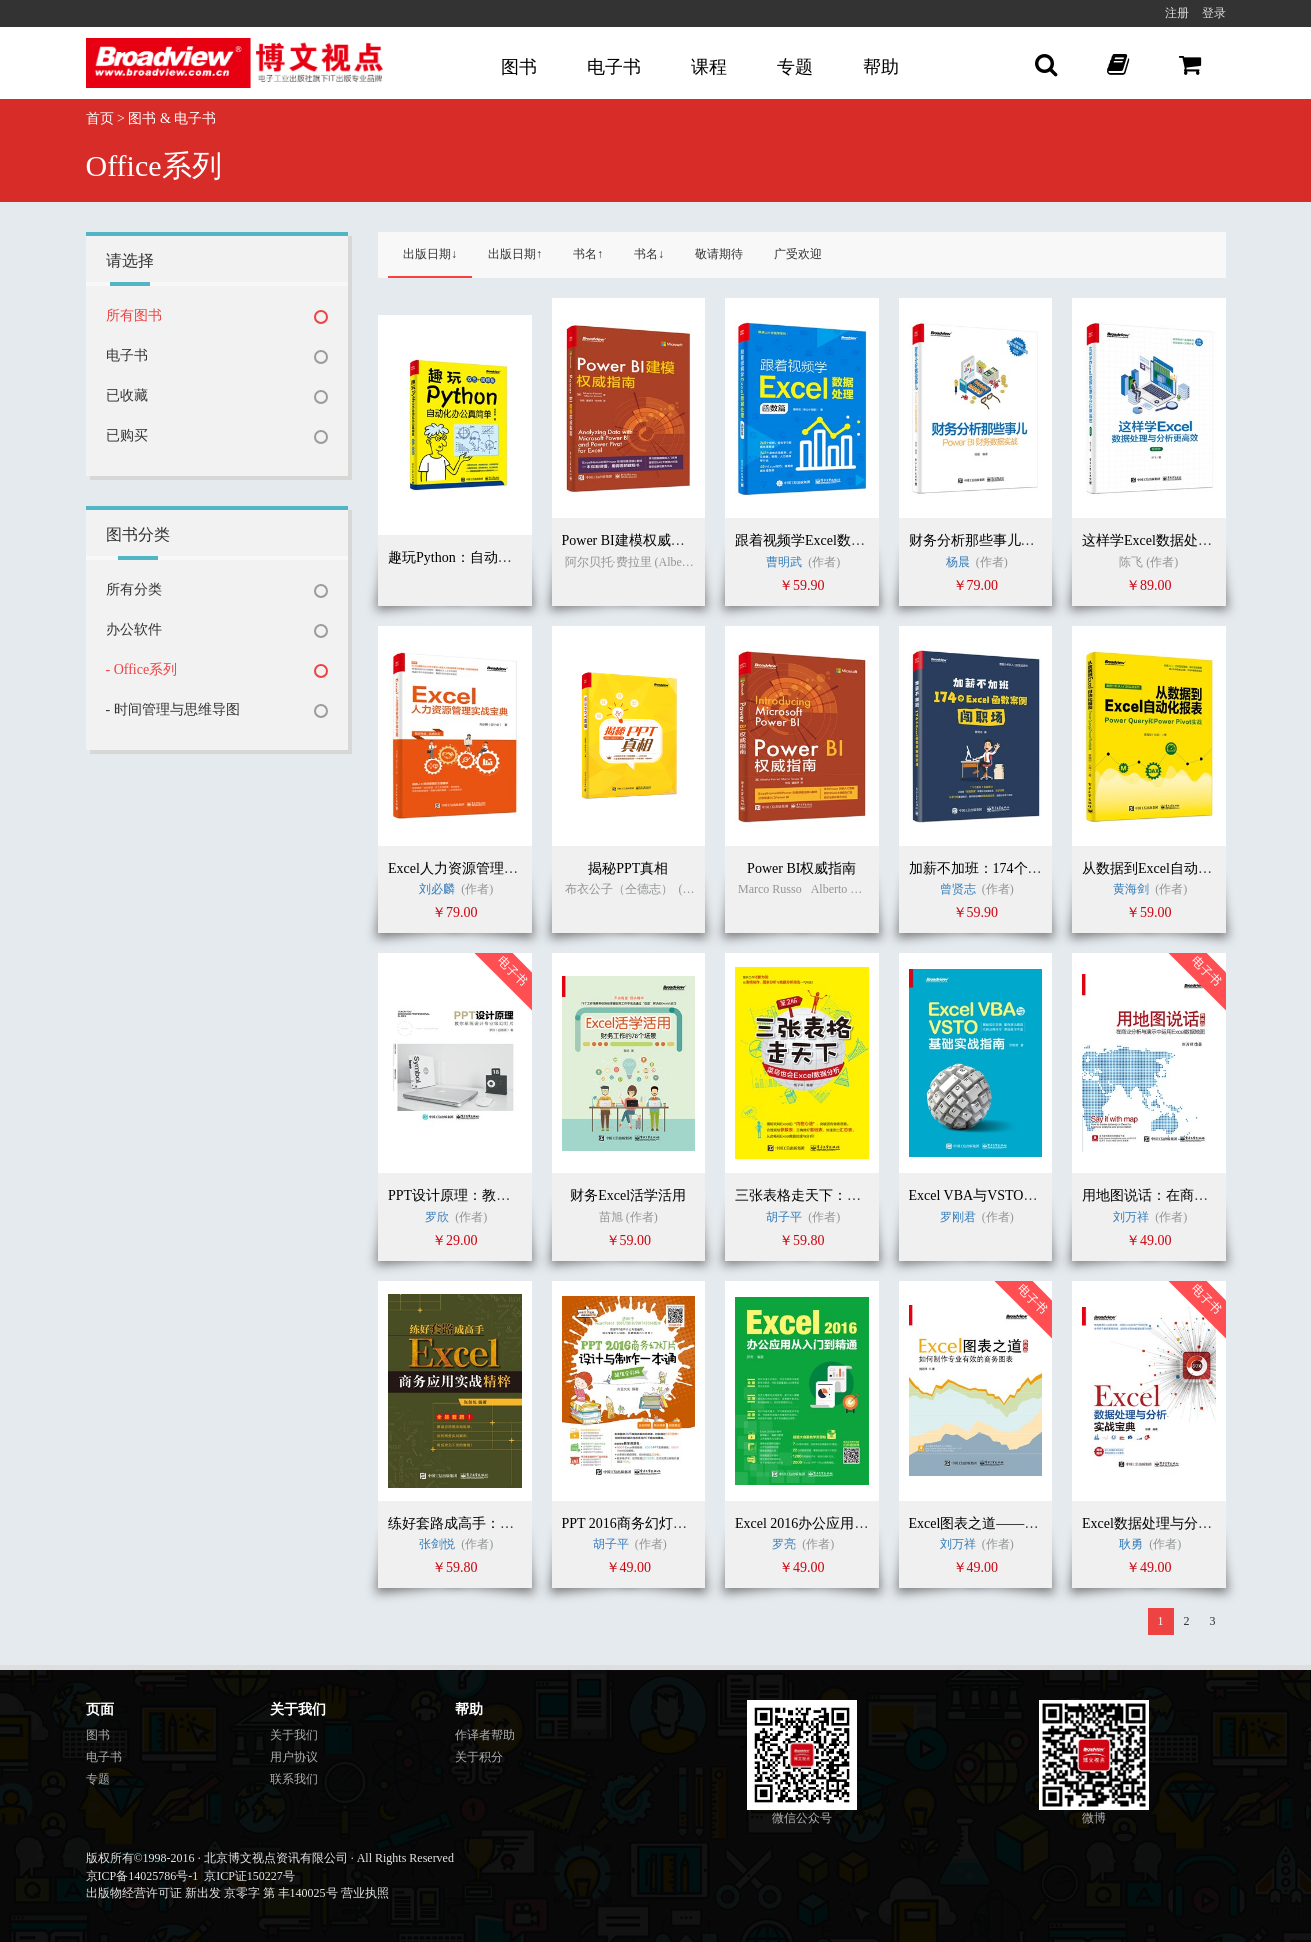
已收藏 (127, 395)
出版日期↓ (430, 254)
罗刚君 (958, 1217)
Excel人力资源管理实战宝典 (474, 868)
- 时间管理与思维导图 (173, 709)
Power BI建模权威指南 (630, 540)
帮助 (881, 67)
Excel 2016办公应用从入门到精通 (836, 1523)
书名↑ (588, 254)
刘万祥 (1132, 1217)
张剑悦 (438, 1544)
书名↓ (649, 254)
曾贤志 (958, 889)
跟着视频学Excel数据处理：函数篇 (842, 540)
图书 (519, 67)
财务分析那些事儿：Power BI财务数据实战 (1040, 540)
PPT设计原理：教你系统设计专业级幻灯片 (519, 1195)
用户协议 (294, 1757)
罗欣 (437, 1217)
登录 (1214, 13)
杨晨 (958, 562)
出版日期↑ (515, 254)
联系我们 (294, 1779)
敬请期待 (719, 254)
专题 (795, 67)
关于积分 (479, 1757)
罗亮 (785, 1544)
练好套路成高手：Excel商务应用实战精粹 (516, 1523)
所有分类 (134, 589)
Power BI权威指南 (801, 868)
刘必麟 (437, 889)
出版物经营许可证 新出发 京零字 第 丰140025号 (212, 1893)
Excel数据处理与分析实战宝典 (1175, 1523)
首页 (100, 118)
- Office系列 (142, 669)
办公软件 (134, 629)
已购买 (127, 435)
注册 (1177, 13)
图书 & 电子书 (172, 118)
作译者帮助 (485, 1735)
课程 (709, 67)
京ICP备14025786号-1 (142, 1876)
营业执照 (365, 1893)
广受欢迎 (798, 254)
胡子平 (784, 1217)
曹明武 (784, 562)
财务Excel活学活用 (628, 1195)
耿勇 (1131, 1544)
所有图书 (134, 315)
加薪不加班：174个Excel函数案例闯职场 (1033, 868)
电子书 (614, 67)
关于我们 (294, 1735)
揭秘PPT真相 (628, 868)
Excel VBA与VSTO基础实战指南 (1008, 1195)
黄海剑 (1131, 889)
